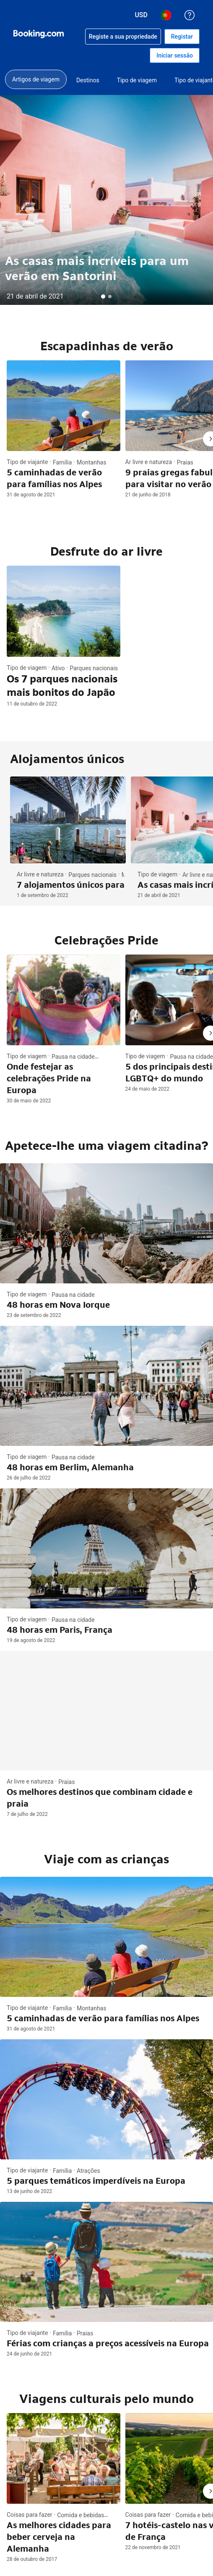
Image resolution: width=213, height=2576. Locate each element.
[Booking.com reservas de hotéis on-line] (38, 34)
